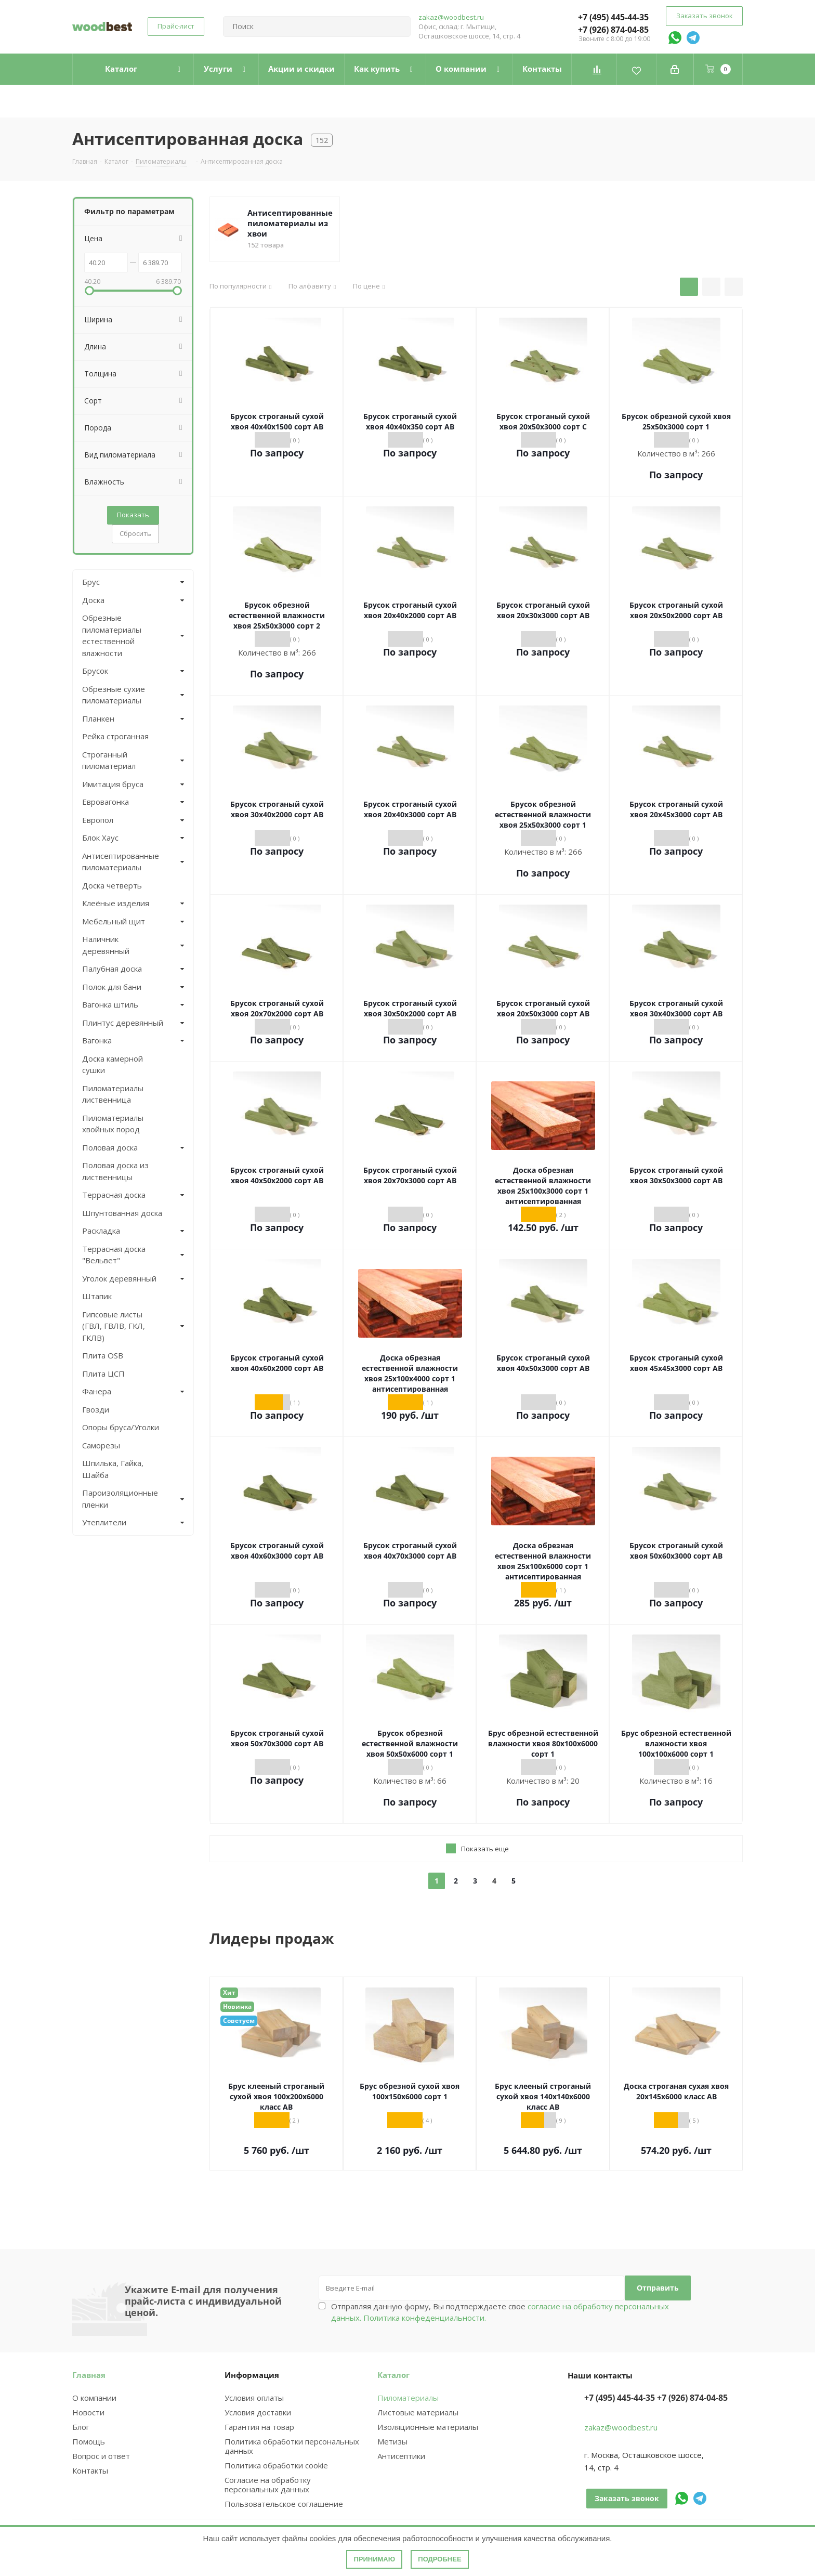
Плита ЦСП (103, 1373)
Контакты (90, 2470)
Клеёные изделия (115, 903)
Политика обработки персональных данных (292, 2446)
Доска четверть (112, 885)
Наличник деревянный (105, 945)
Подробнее (439, 2559)
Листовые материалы (417, 2412)
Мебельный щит (113, 921)
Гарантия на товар (259, 2427)
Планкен (98, 718)
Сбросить (135, 533)
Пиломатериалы (408, 2397)
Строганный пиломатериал (109, 760)
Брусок (95, 670)
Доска (93, 600)
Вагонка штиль (110, 1004)
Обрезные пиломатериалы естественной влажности (111, 635)
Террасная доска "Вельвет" (114, 1255)
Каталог (393, 2375)
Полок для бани (111, 987)
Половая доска (110, 1147)
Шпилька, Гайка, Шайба (112, 1469)
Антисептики (401, 2456)
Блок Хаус (100, 837)
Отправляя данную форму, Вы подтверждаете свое (500, 2312)
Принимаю (374, 2559)
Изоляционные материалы (427, 2427)
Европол (97, 820)
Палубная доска (112, 968)
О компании (94, 2397)
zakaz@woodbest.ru (451, 17)
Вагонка (97, 1040)
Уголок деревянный (119, 1278)
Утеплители (104, 1522)
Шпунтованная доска (122, 1213)
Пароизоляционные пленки (120, 1498)
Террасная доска (114, 1194)
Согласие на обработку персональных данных (268, 2484)
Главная (89, 2375)
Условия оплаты (254, 2397)
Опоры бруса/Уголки (120, 1427)
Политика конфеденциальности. (424, 2317)
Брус (91, 582)
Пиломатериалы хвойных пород (112, 1124)
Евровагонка (105, 801)
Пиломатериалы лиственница (112, 1094)
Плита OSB (102, 1355)
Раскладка (101, 1230)
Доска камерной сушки (112, 1064)
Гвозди (95, 1409)
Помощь (88, 2441)
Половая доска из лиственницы (115, 1171)
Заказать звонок (704, 15)
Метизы (392, 2441)
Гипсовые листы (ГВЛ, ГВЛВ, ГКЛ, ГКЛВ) (113, 1326)
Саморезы (101, 1445)
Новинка (237, 2006)
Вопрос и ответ (101, 2456)
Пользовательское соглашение (284, 2504)
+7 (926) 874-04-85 (613, 29)
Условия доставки (258, 2412)
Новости (88, 2412)
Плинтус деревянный (122, 1022)
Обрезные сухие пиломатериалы (113, 695)
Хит (229, 1992)
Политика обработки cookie (276, 2465)
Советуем (239, 2020)
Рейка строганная (115, 736)
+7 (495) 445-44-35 (613, 17)
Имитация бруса (112, 784)
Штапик (97, 1296)
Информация (252, 2375)
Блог (80, 2427)
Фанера (96, 1391)
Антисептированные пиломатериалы (120, 862)
